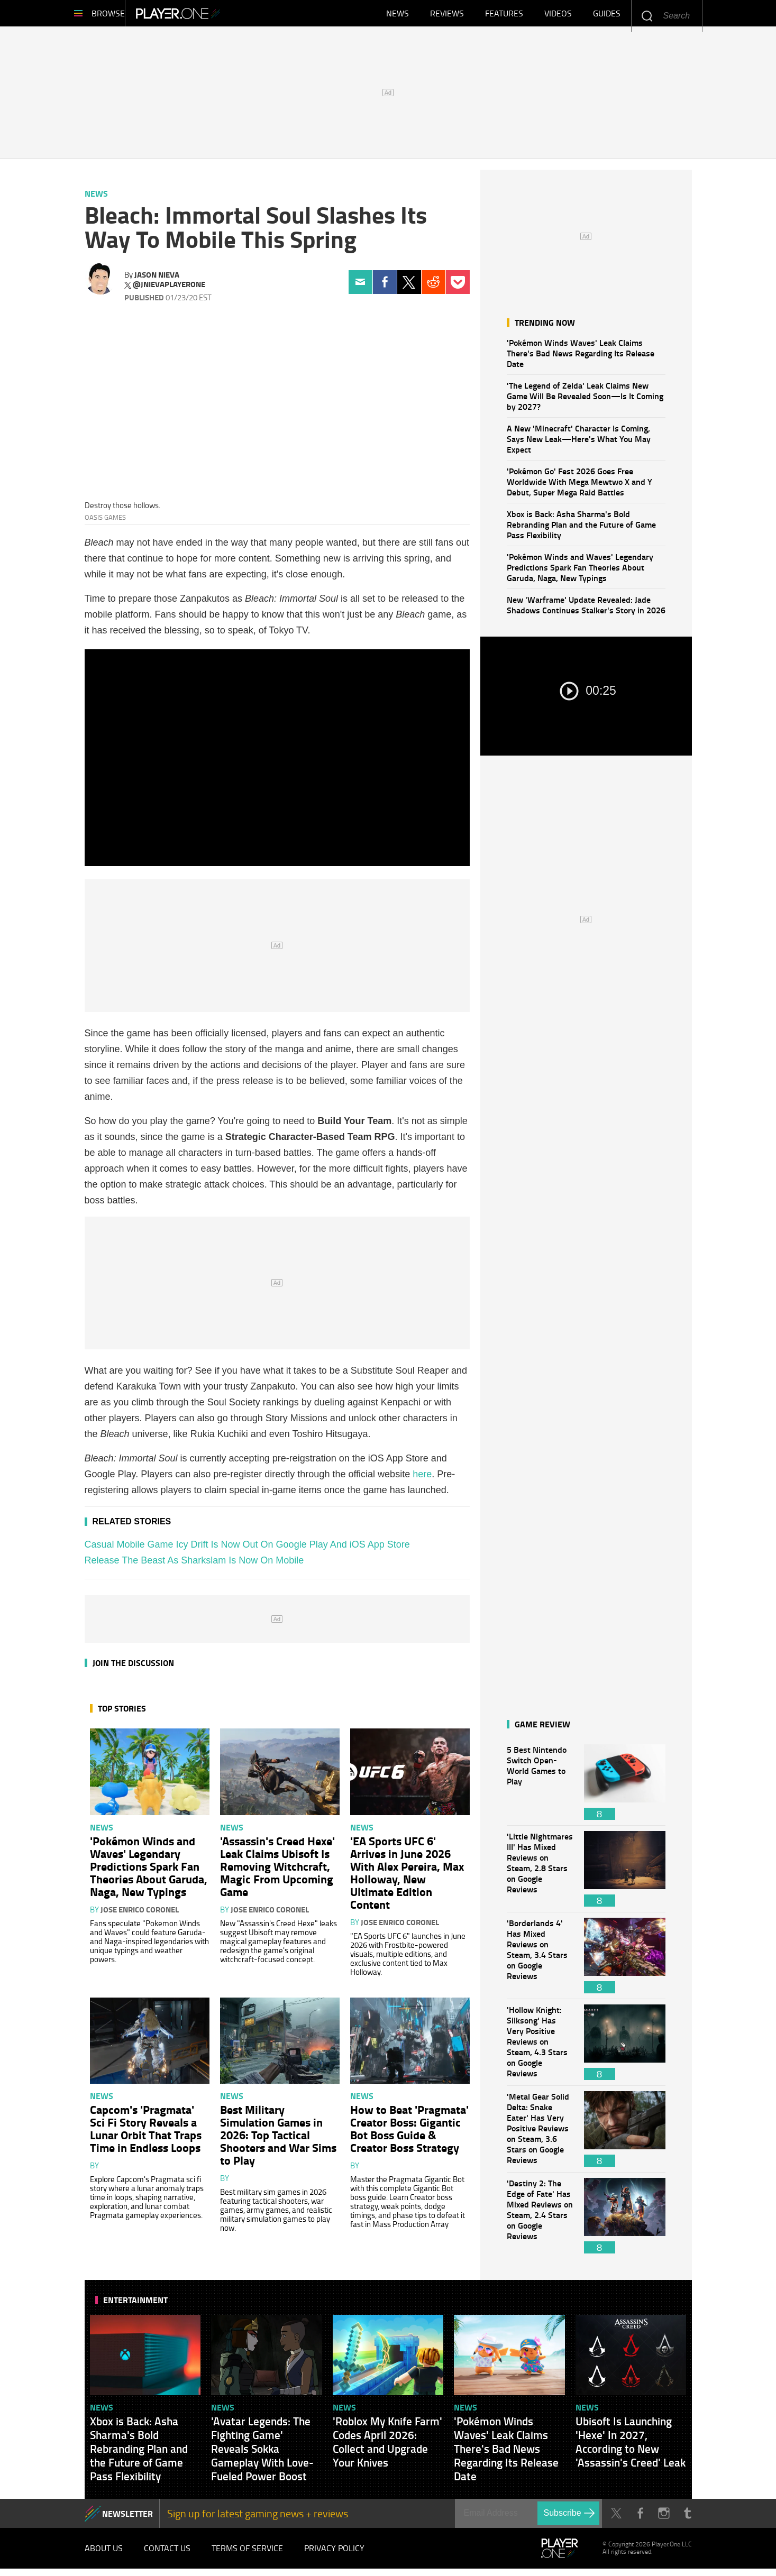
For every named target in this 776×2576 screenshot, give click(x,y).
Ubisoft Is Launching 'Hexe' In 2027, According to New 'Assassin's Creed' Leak (631, 2446)
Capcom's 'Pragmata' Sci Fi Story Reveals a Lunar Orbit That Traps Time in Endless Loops (146, 2133)
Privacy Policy (334, 2554)
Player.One (214, 16)
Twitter (409, 287)
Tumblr (688, 2519)
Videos (558, 16)
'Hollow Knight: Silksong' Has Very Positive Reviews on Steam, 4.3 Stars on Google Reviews (540, 2047)
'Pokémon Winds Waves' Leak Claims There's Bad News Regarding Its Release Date (580, 358)
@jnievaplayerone (169, 289)
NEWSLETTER (127, 2519)
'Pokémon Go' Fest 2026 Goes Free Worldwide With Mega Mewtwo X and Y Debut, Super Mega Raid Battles (579, 486)
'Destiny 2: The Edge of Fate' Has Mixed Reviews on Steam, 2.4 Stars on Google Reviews (540, 2221)
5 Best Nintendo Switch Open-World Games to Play (540, 1787)
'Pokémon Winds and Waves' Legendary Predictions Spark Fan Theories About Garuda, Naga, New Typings (580, 572)
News (397, 16)
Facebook (385, 287)
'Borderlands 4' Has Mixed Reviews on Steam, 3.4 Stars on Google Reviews (540, 1961)
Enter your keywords (647, 16)
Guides (606, 16)
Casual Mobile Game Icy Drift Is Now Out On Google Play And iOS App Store (247, 1549)
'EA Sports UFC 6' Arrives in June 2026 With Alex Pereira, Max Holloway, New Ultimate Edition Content (407, 1877)
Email (360, 287)
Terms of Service (247, 2554)
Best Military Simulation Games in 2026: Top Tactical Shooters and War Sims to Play (278, 2140)
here (422, 1479)
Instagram (664, 2519)
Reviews (447, 16)
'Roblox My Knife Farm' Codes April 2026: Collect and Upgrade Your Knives (387, 2446)
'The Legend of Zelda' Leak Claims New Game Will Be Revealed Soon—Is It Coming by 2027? (585, 401)
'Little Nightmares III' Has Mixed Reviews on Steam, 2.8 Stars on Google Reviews (540, 1874)
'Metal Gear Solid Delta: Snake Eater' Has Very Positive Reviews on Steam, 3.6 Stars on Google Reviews (540, 2134)
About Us (104, 2554)
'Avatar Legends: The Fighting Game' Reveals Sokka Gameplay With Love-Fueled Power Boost (262, 2453)
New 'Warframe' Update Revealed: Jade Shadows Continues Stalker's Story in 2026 (586, 610)
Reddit (433, 287)
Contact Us (167, 2554)
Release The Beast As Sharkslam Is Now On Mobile (194, 1565)
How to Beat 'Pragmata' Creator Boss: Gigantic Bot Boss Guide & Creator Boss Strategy (409, 2133)
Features (504, 16)
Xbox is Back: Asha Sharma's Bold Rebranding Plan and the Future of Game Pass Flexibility (581, 529)
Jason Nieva (156, 280)
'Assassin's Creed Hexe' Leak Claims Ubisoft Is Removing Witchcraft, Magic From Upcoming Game (277, 1871)
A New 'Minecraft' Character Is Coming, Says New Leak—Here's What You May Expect (579, 444)
